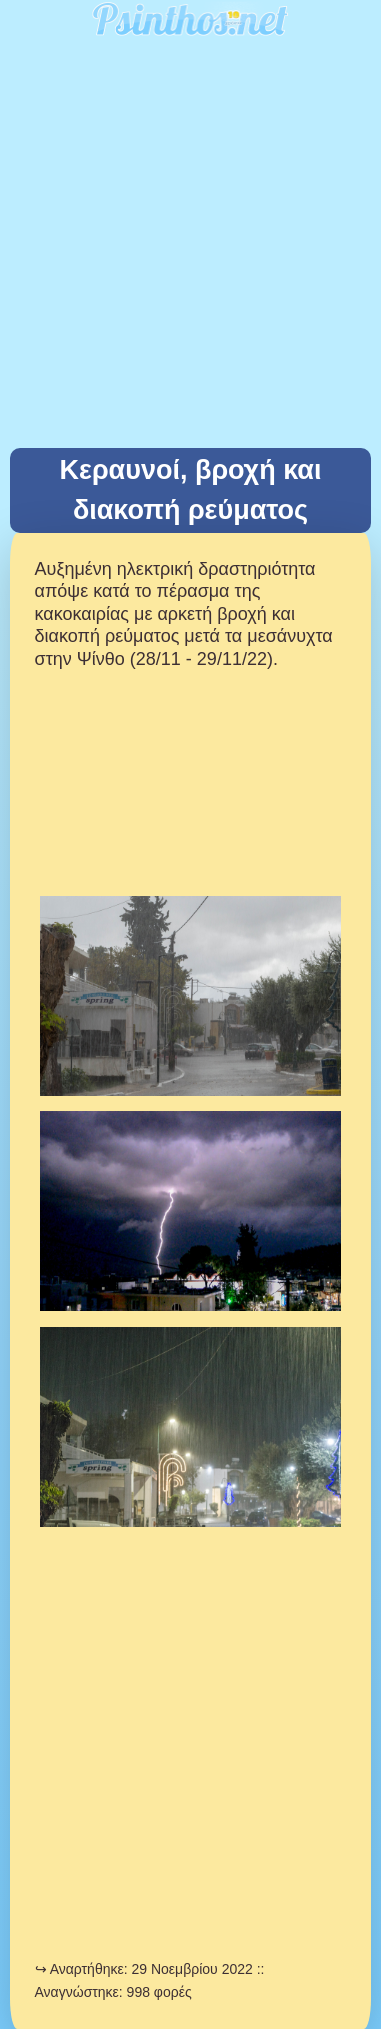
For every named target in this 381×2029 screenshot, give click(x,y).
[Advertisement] (190, 247)
